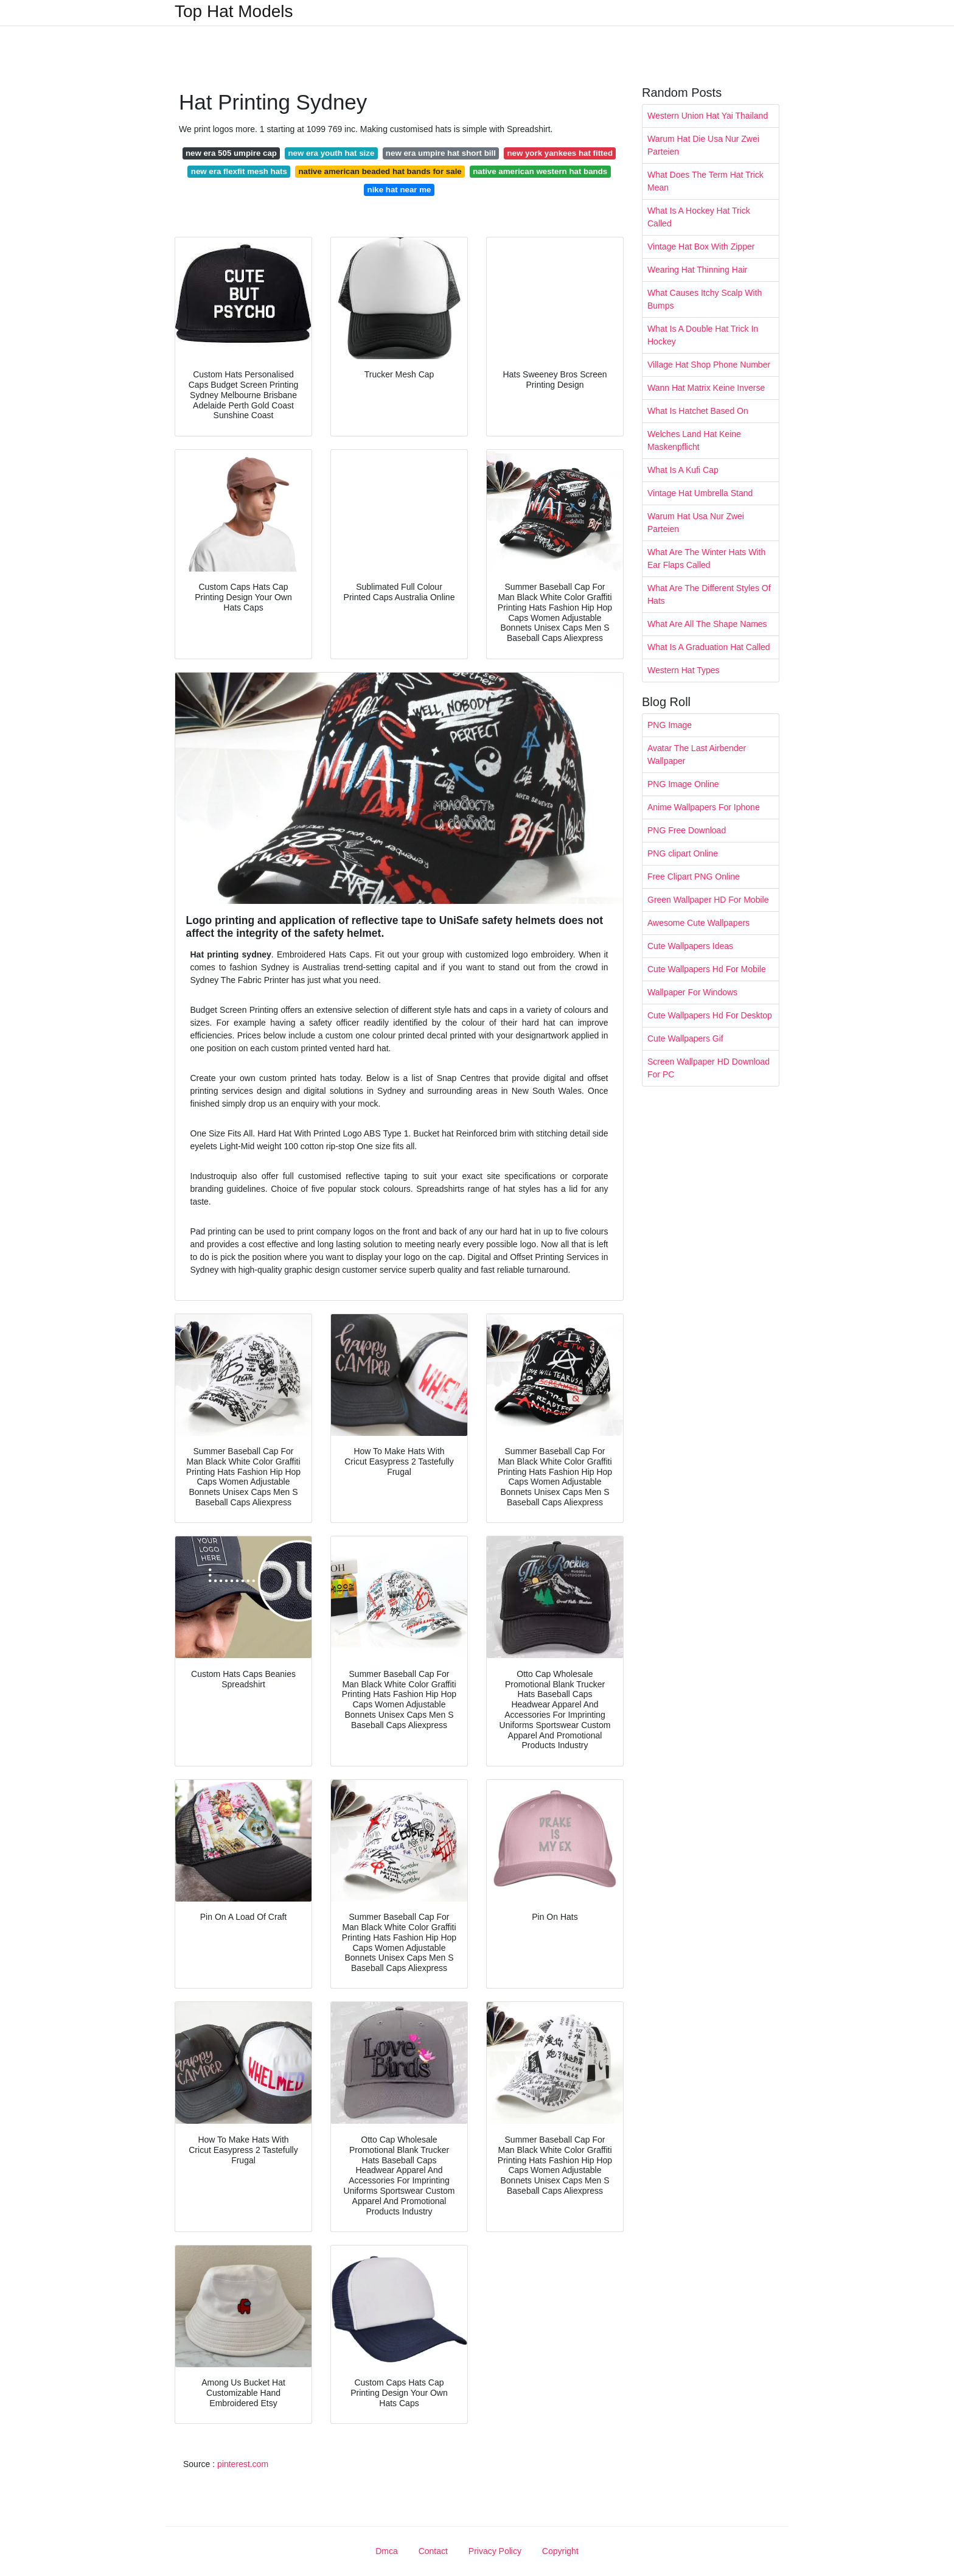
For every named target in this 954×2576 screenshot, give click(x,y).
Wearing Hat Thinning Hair (697, 270)
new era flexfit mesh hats (239, 171)
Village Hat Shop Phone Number (708, 364)
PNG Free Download (686, 830)
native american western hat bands (540, 171)
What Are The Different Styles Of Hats (709, 594)
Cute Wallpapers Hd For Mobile (706, 969)
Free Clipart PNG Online (693, 876)
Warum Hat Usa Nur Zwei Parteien (695, 522)
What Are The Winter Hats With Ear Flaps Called (706, 558)
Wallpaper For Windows (692, 992)
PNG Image (669, 725)
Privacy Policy (494, 2551)
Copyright (560, 2551)
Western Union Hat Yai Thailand (707, 116)
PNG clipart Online (682, 853)
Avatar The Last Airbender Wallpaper (696, 754)
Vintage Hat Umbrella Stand (700, 493)
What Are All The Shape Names (707, 624)
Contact (433, 2551)
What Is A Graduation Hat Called (708, 647)
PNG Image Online (683, 784)
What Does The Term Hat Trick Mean (705, 181)
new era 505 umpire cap (231, 153)
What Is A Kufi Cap (683, 470)
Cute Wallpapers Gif (685, 1038)
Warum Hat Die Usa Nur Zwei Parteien (703, 145)
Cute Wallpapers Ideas (690, 946)
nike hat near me (399, 189)
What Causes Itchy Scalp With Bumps (704, 299)
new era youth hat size (331, 153)
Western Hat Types (683, 670)
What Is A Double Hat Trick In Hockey (702, 335)
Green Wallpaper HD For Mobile (707, 900)
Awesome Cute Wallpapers (698, 923)
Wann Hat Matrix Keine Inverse (706, 388)
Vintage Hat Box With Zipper (700, 246)
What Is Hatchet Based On (697, 411)
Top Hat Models (234, 11)
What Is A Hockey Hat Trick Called (698, 217)
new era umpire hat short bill (441, 153)
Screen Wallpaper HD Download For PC (708, 1068)
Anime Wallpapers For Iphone (703, 807)
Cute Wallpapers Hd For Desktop (709, 1015)
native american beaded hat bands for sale (379, 171)
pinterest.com (242, 2464)
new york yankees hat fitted (560, 153)
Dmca (386, 2551)
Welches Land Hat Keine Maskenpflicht (694, 440)
